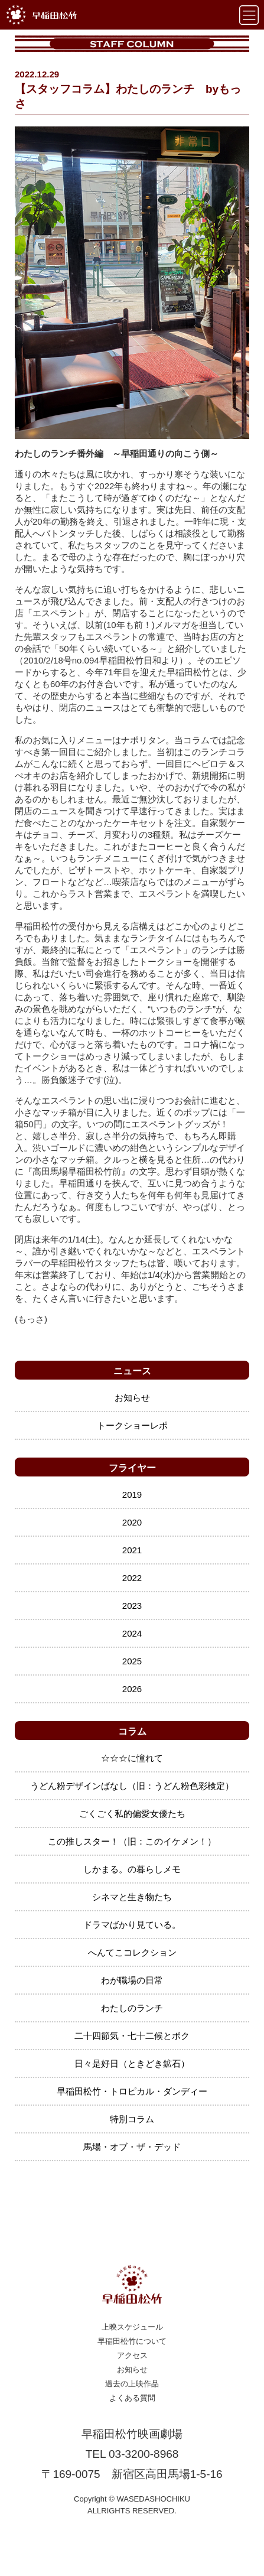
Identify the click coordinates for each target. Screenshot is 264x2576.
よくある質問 (132, 2397)
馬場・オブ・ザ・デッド (132, 2147)
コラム (132, 1731)
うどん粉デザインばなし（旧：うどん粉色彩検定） (132, 1786)
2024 (132, 1633)
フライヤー (132, 1468)
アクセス (132, 2355)
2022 (132, 1578)
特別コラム (132, 2119)
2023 (132, 1606)
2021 (132, 1550)
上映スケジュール (132, 2327)
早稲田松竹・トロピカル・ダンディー (132, 2091)
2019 (132, 1494)
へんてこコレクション (132, 1952)
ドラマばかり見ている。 (132, 1925)
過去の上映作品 (132, 2383)
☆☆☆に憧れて (132, 1758)
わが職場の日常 (132, 1980)
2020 (132, 1522)
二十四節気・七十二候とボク (132, 2036)
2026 (132, 1689)
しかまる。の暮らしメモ (132, 1869)
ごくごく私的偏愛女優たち (132, 1814)
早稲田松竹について (132, 2341)
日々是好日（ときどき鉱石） (132, 2063)
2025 (132, 1661)
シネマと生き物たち (132, 1897)
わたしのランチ (132, 2008)
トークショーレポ (132, 1425)
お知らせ (132, 1398)
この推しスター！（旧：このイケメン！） (132, 1841)
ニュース (132, 1371)
